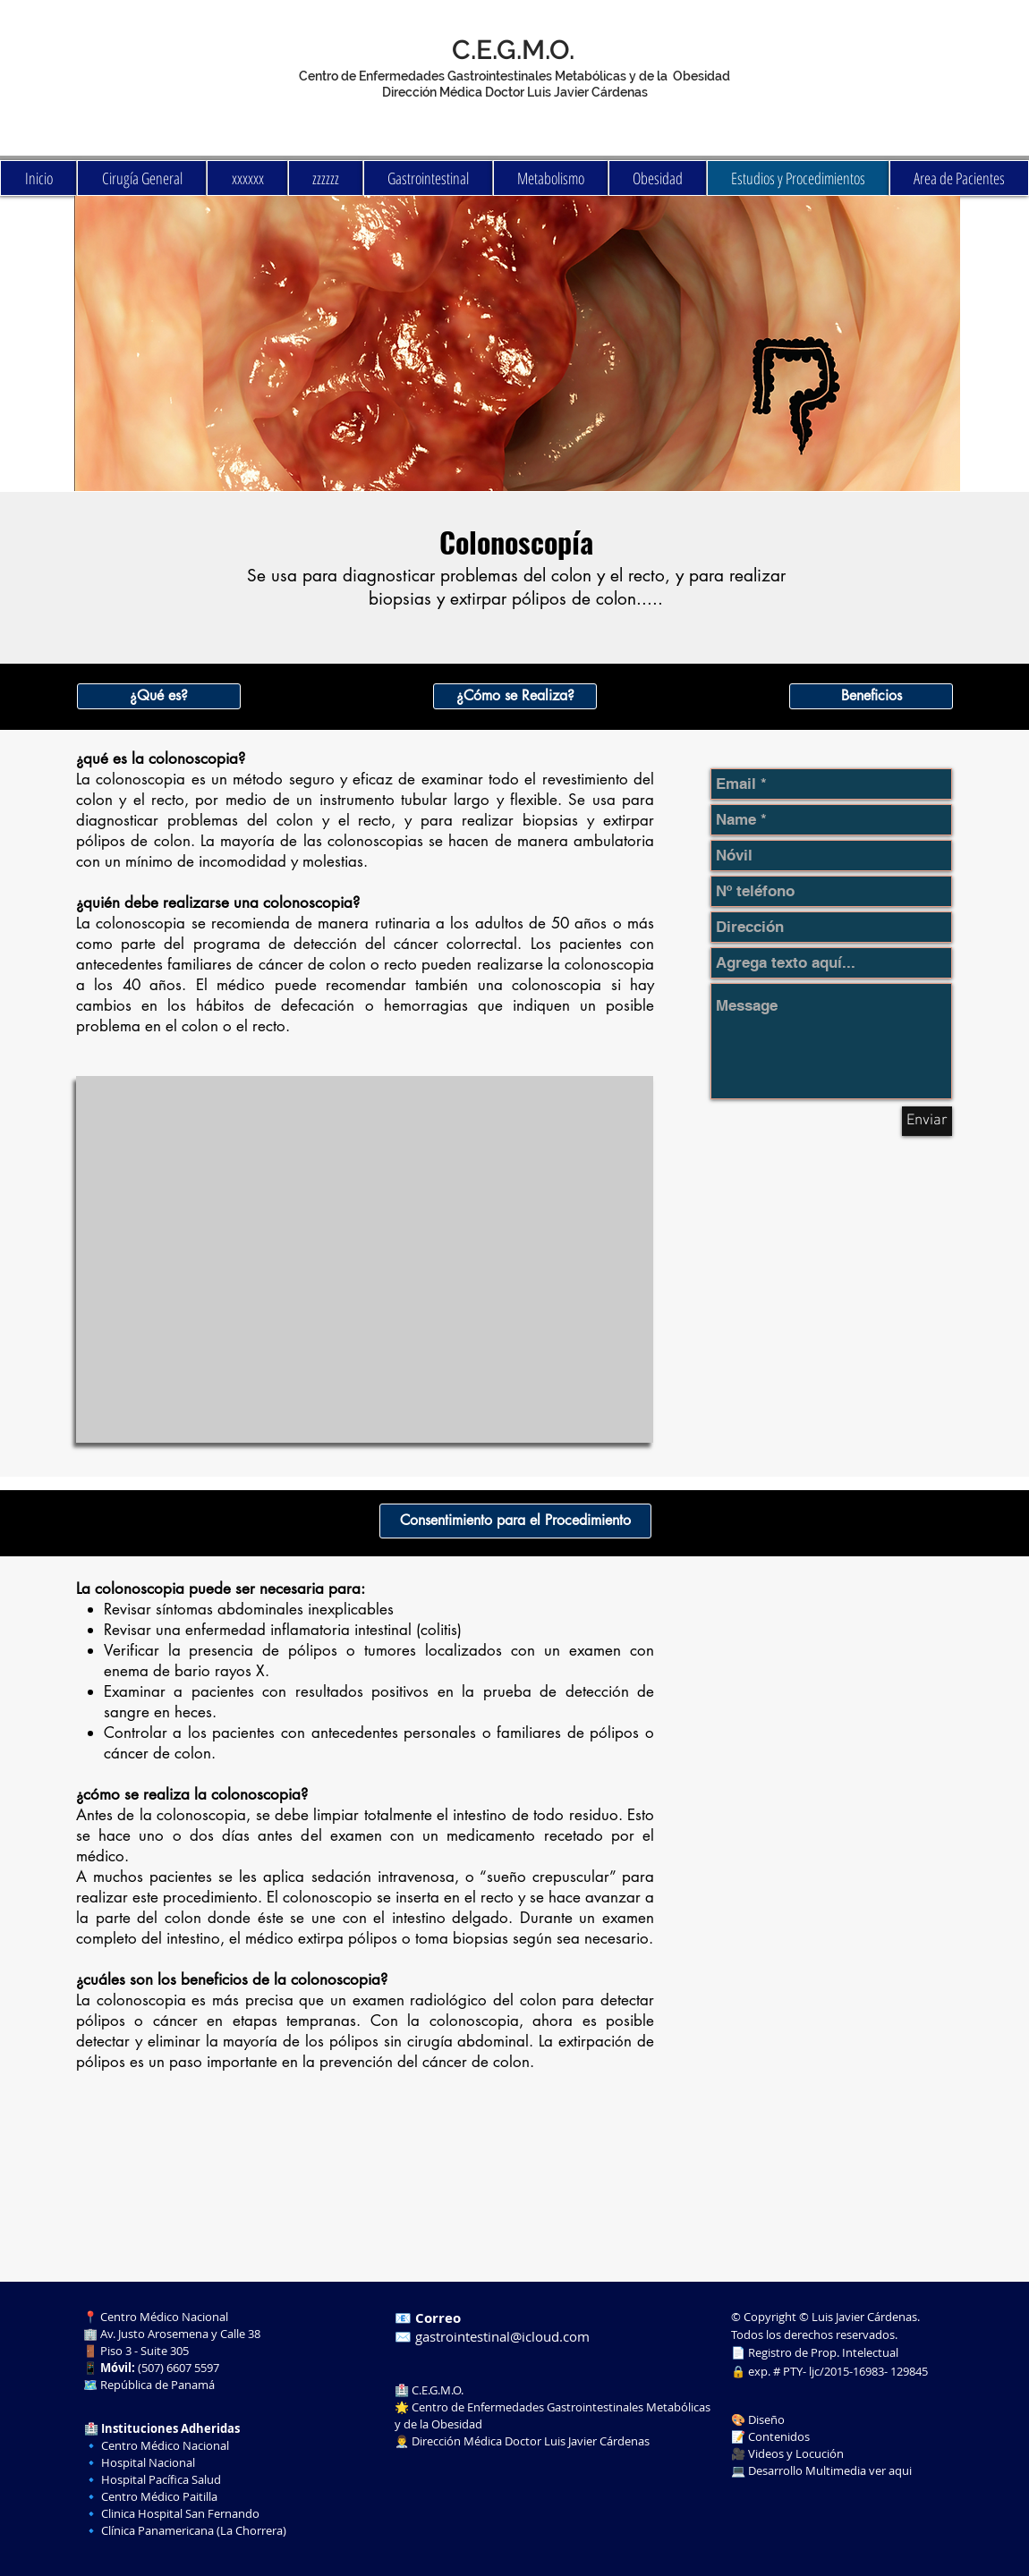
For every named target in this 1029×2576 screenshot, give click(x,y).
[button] (159, 696)
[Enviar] (927, 1121)
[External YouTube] (365, 1259)
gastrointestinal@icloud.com (502, 2336)
